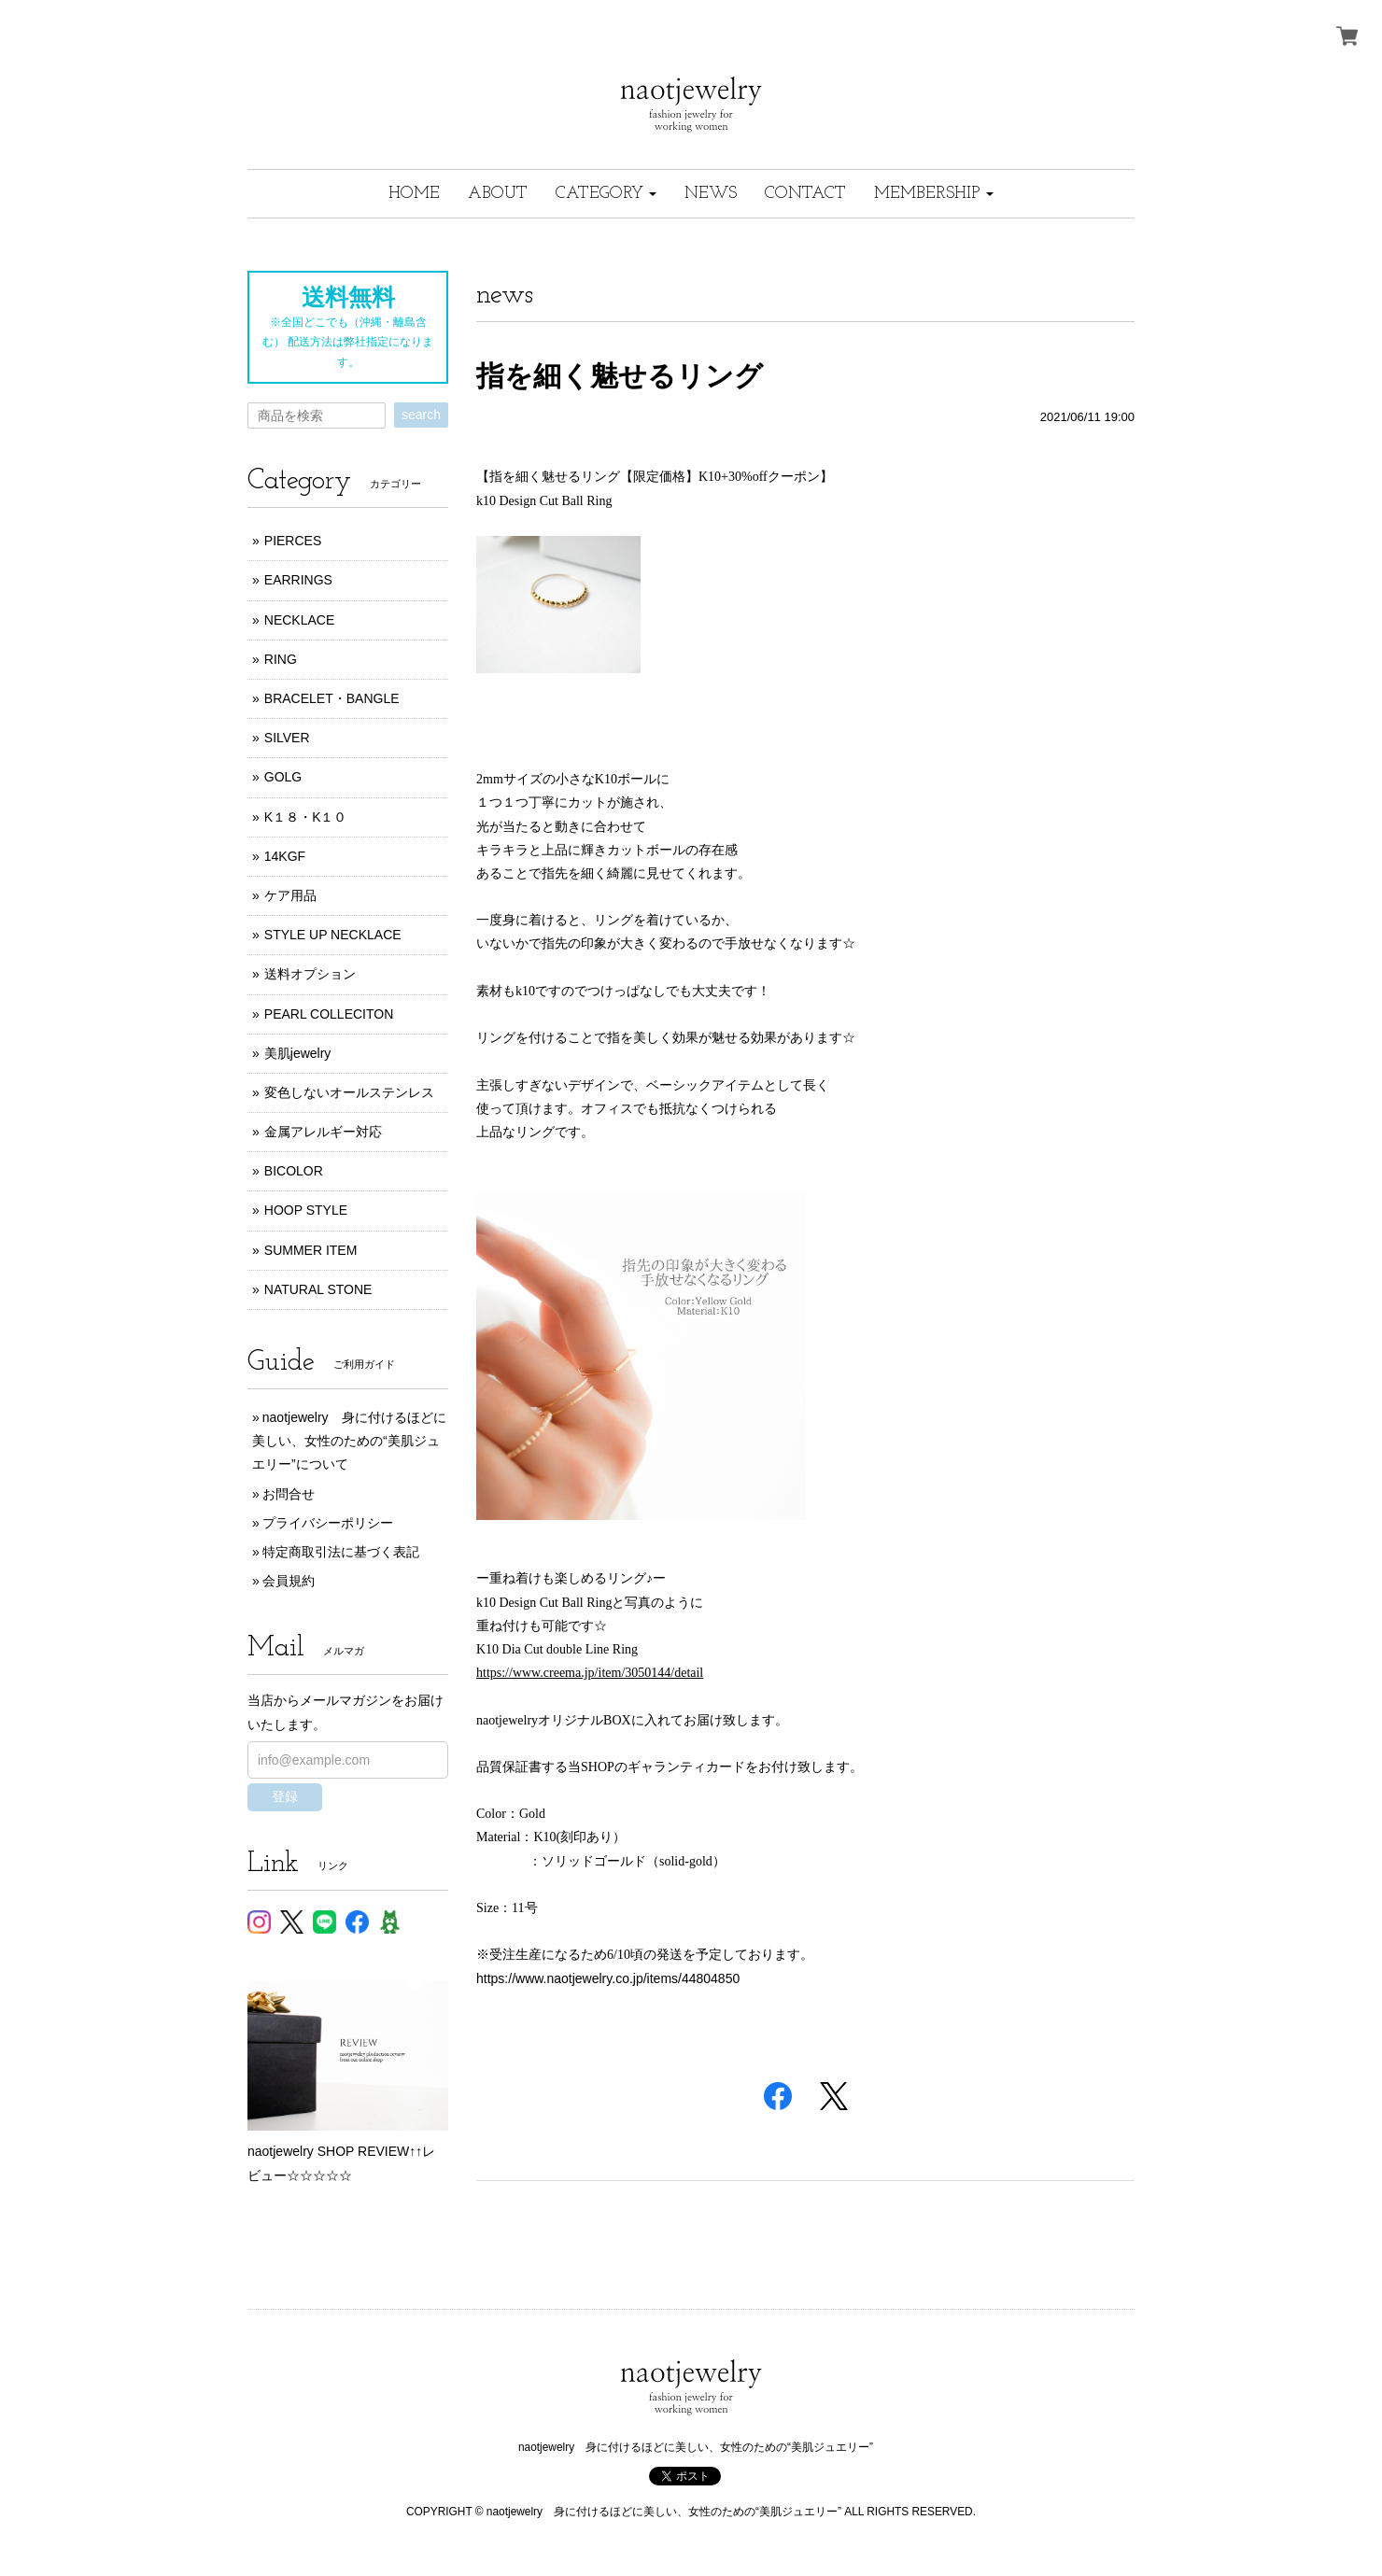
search (421, 414)
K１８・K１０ (305, 816)
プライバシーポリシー (327, 1522)
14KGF (284, 856)
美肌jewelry (297, 1053)
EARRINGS (298, 579)
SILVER (287, 737)
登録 (285, 1796)
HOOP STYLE (305, 1210)
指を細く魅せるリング (619, 375)
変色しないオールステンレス (349, 1092)
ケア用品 (290, 895)
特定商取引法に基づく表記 (340, 1551)
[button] (606, 194)
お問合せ (288, 1493)
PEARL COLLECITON (329, 1013)
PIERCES (292, 540)
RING (280, 659)
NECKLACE (299, 619)
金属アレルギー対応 (323, 1131)
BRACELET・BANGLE (332, 698)
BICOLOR (293, 1170)
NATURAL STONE (318, 1289)
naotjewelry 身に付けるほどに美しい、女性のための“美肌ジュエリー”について (349, 1440)
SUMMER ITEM (311, 1250)
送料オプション (310, 973)
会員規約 (288, 1580)
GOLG (283, 776)
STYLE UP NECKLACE (333, 934)
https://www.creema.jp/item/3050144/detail (589, 1673)
